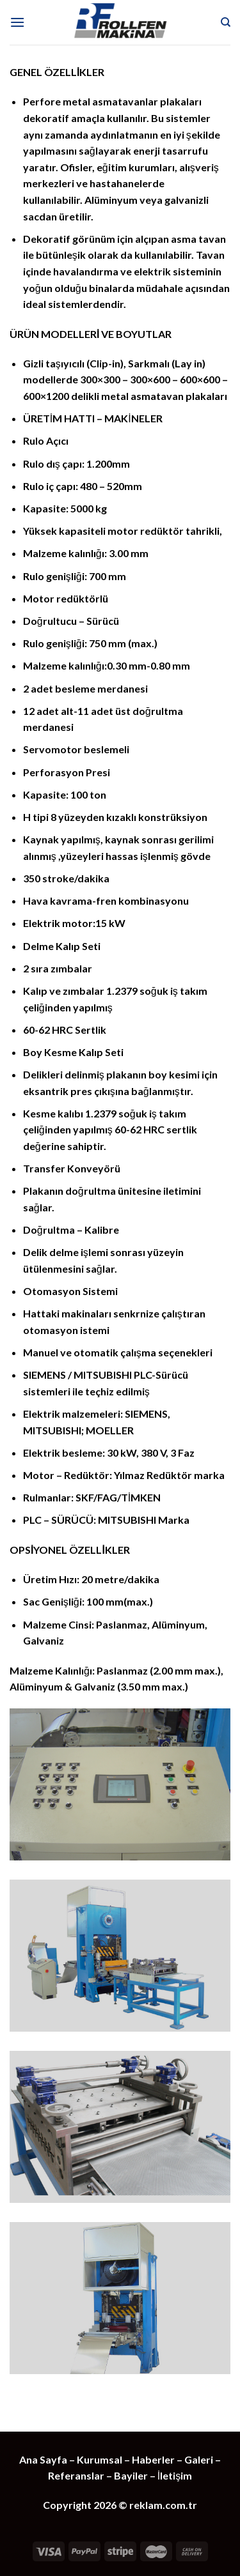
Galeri (198, 2459)
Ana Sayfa (43, 2459)
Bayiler (131, 2475)
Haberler (153, 2459)
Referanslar (76, 2475)
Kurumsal (100, 2459)
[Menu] (17, 22)
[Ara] (225, 22)
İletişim (174, 2475)
